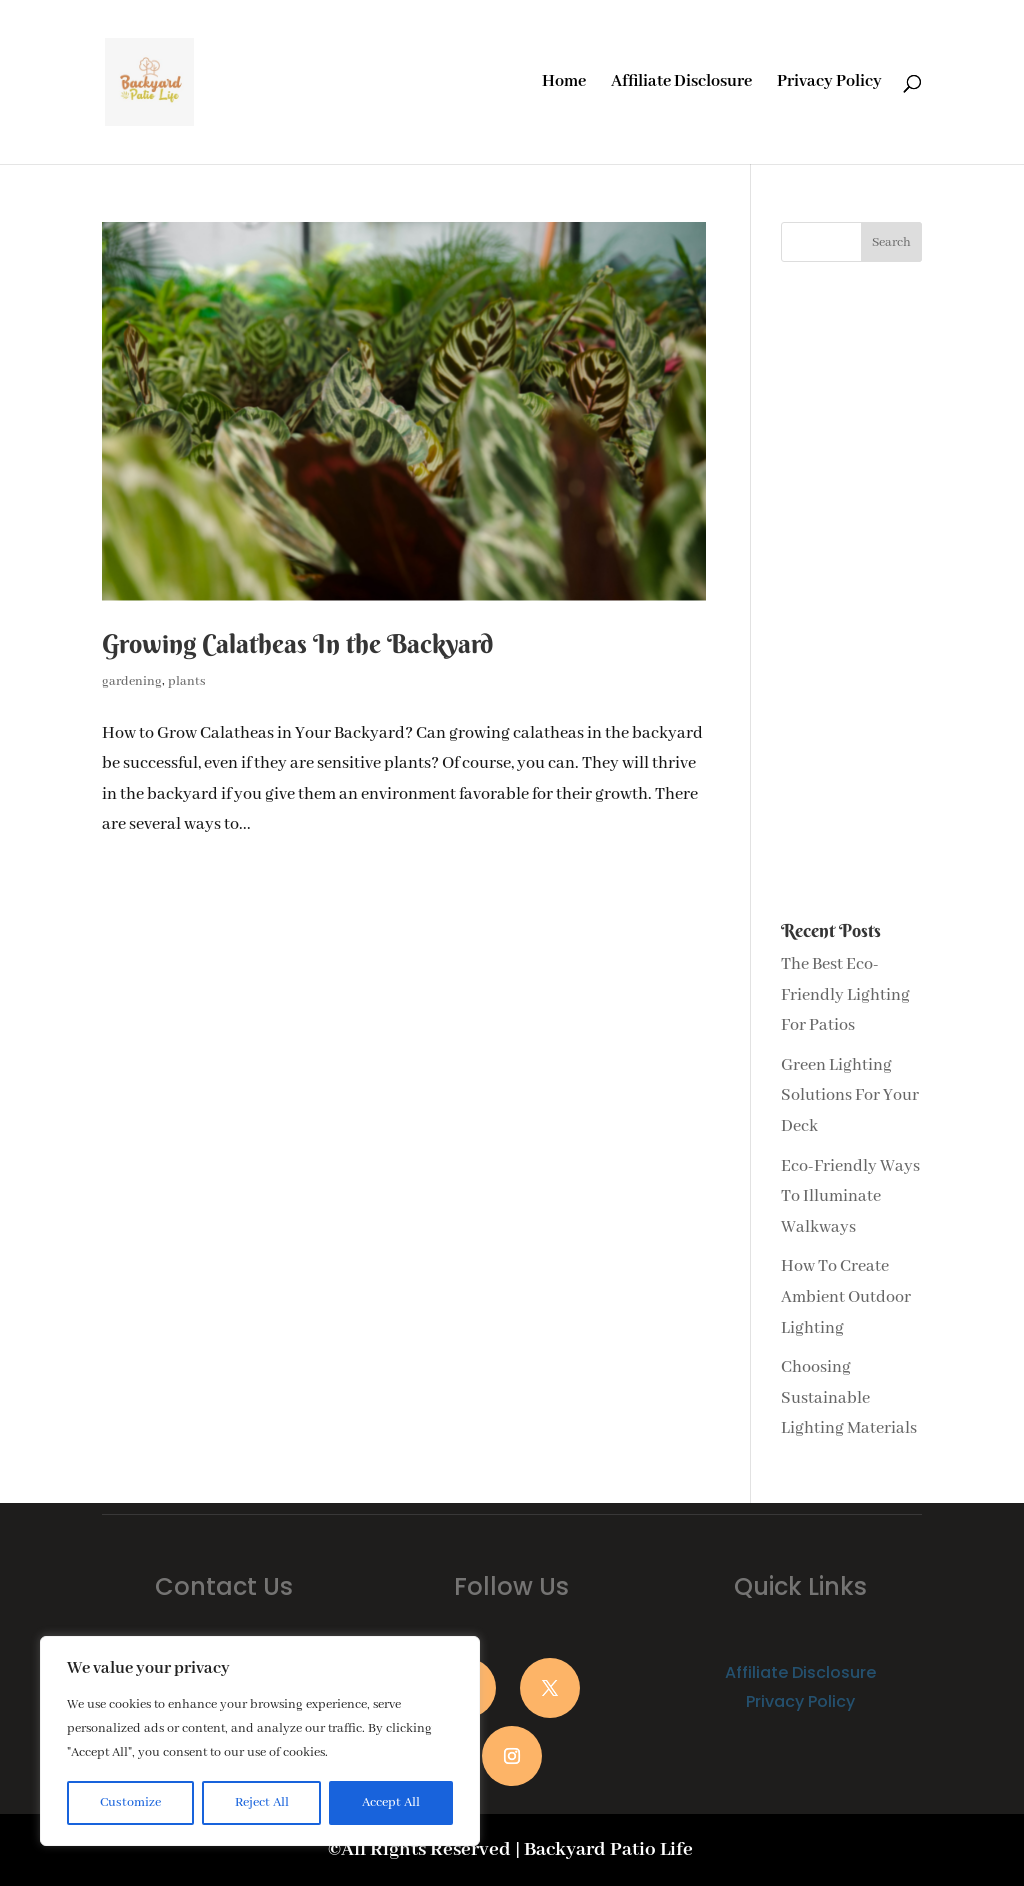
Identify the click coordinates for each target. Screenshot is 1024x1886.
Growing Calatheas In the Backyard (297, 644)
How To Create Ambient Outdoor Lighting (846, 1297)
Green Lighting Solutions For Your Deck (850, 1096)
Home (564, 83)
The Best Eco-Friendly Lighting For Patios (845, 995)
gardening (132, 681)
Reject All (262, 1802)
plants (187, 681)
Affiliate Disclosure (681, 83)
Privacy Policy (829, 83)
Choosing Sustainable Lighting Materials (849, 1398)
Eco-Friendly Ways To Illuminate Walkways (850, 1197)
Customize (130, 1802)
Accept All (391, 1802)
